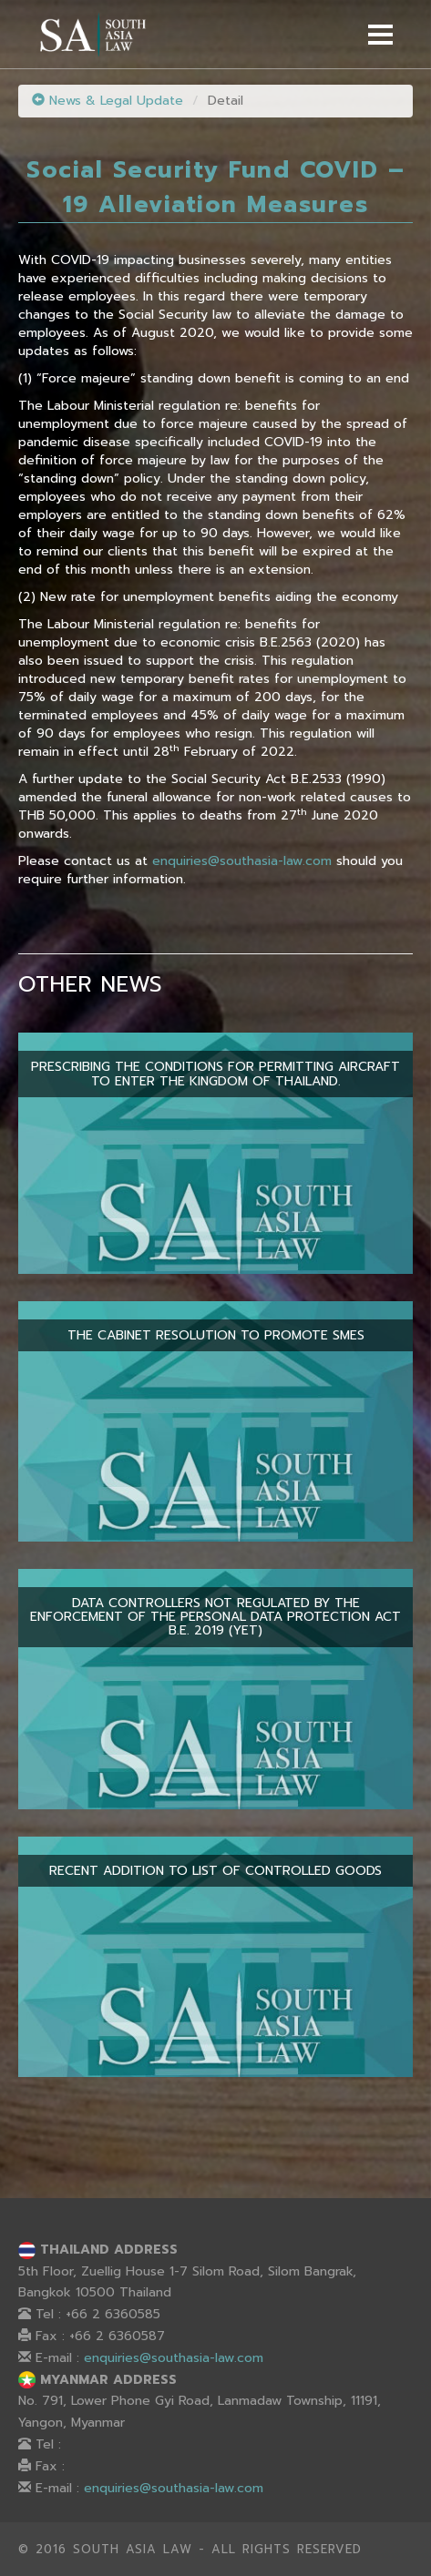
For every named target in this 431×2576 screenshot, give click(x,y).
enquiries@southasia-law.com (242, 861)
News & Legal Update (107, 100)
